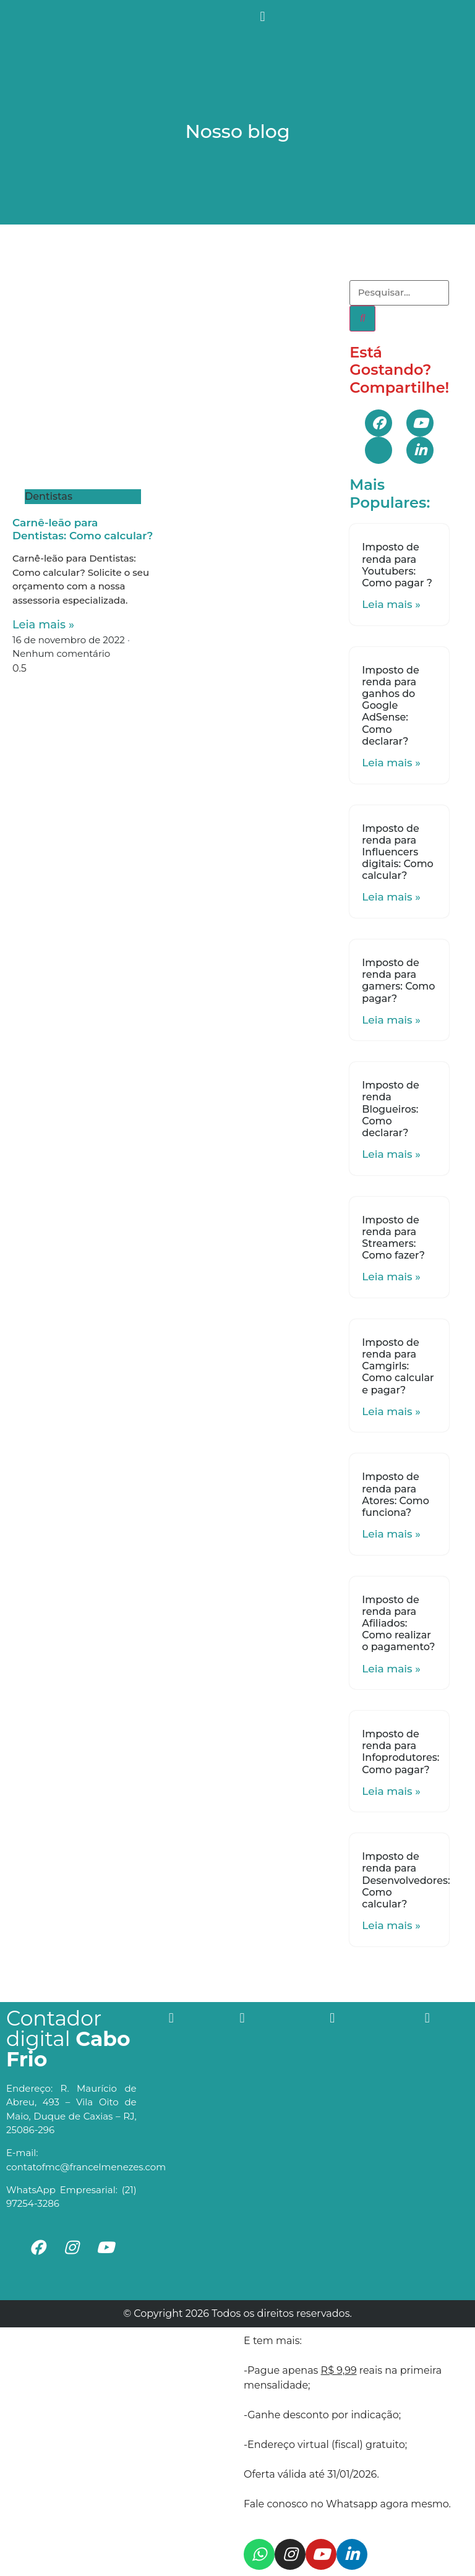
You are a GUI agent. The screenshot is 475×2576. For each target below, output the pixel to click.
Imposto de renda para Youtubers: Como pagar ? (397, 565)
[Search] (362, 319)
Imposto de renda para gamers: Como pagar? (398, 980)
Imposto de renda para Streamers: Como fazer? (393, 1238)
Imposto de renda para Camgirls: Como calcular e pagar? (398, 1366)
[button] (262, 16)
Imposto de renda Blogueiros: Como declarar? (390, 1109)
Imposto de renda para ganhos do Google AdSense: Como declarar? (390, 705)
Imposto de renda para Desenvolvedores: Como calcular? (406, 1880)
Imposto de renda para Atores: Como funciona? (395, 1494)
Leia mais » (43, 624)
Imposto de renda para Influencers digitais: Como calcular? (397, 852)
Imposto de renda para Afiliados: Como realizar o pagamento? (398, 1623)
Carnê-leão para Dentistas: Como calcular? (82, 528)
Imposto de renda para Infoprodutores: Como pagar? (400, 1752)
